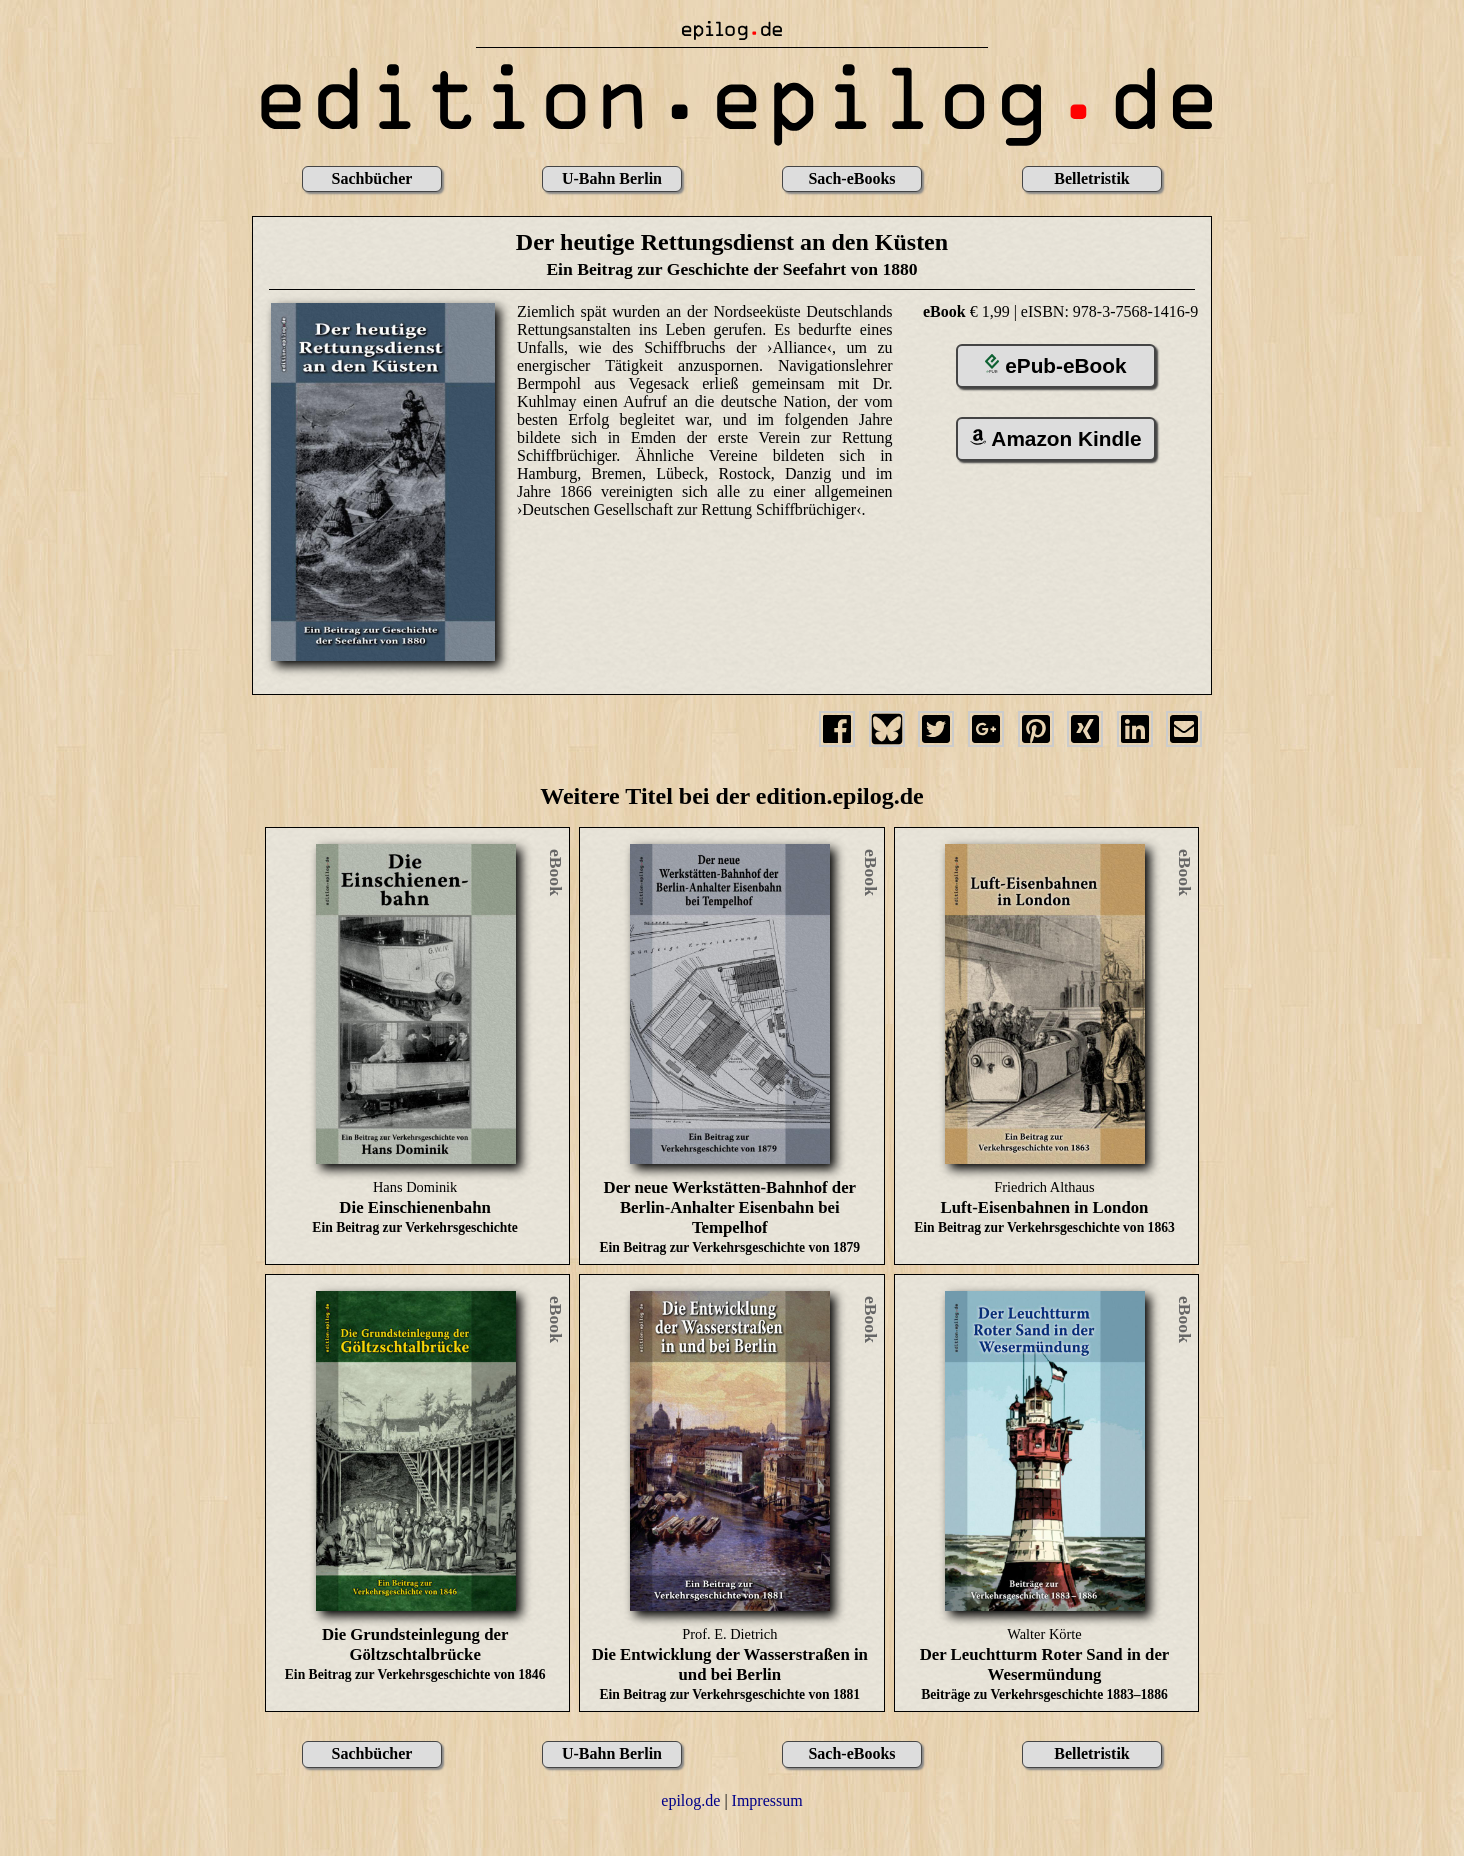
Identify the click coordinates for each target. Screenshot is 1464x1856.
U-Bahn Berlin (612, 178)
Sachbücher (372, 178)
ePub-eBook (1056, 365)
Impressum (767, 1800)
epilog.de (690, 1800)
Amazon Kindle (1056, 438)
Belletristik (1092, 178)
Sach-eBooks (851, 178)
